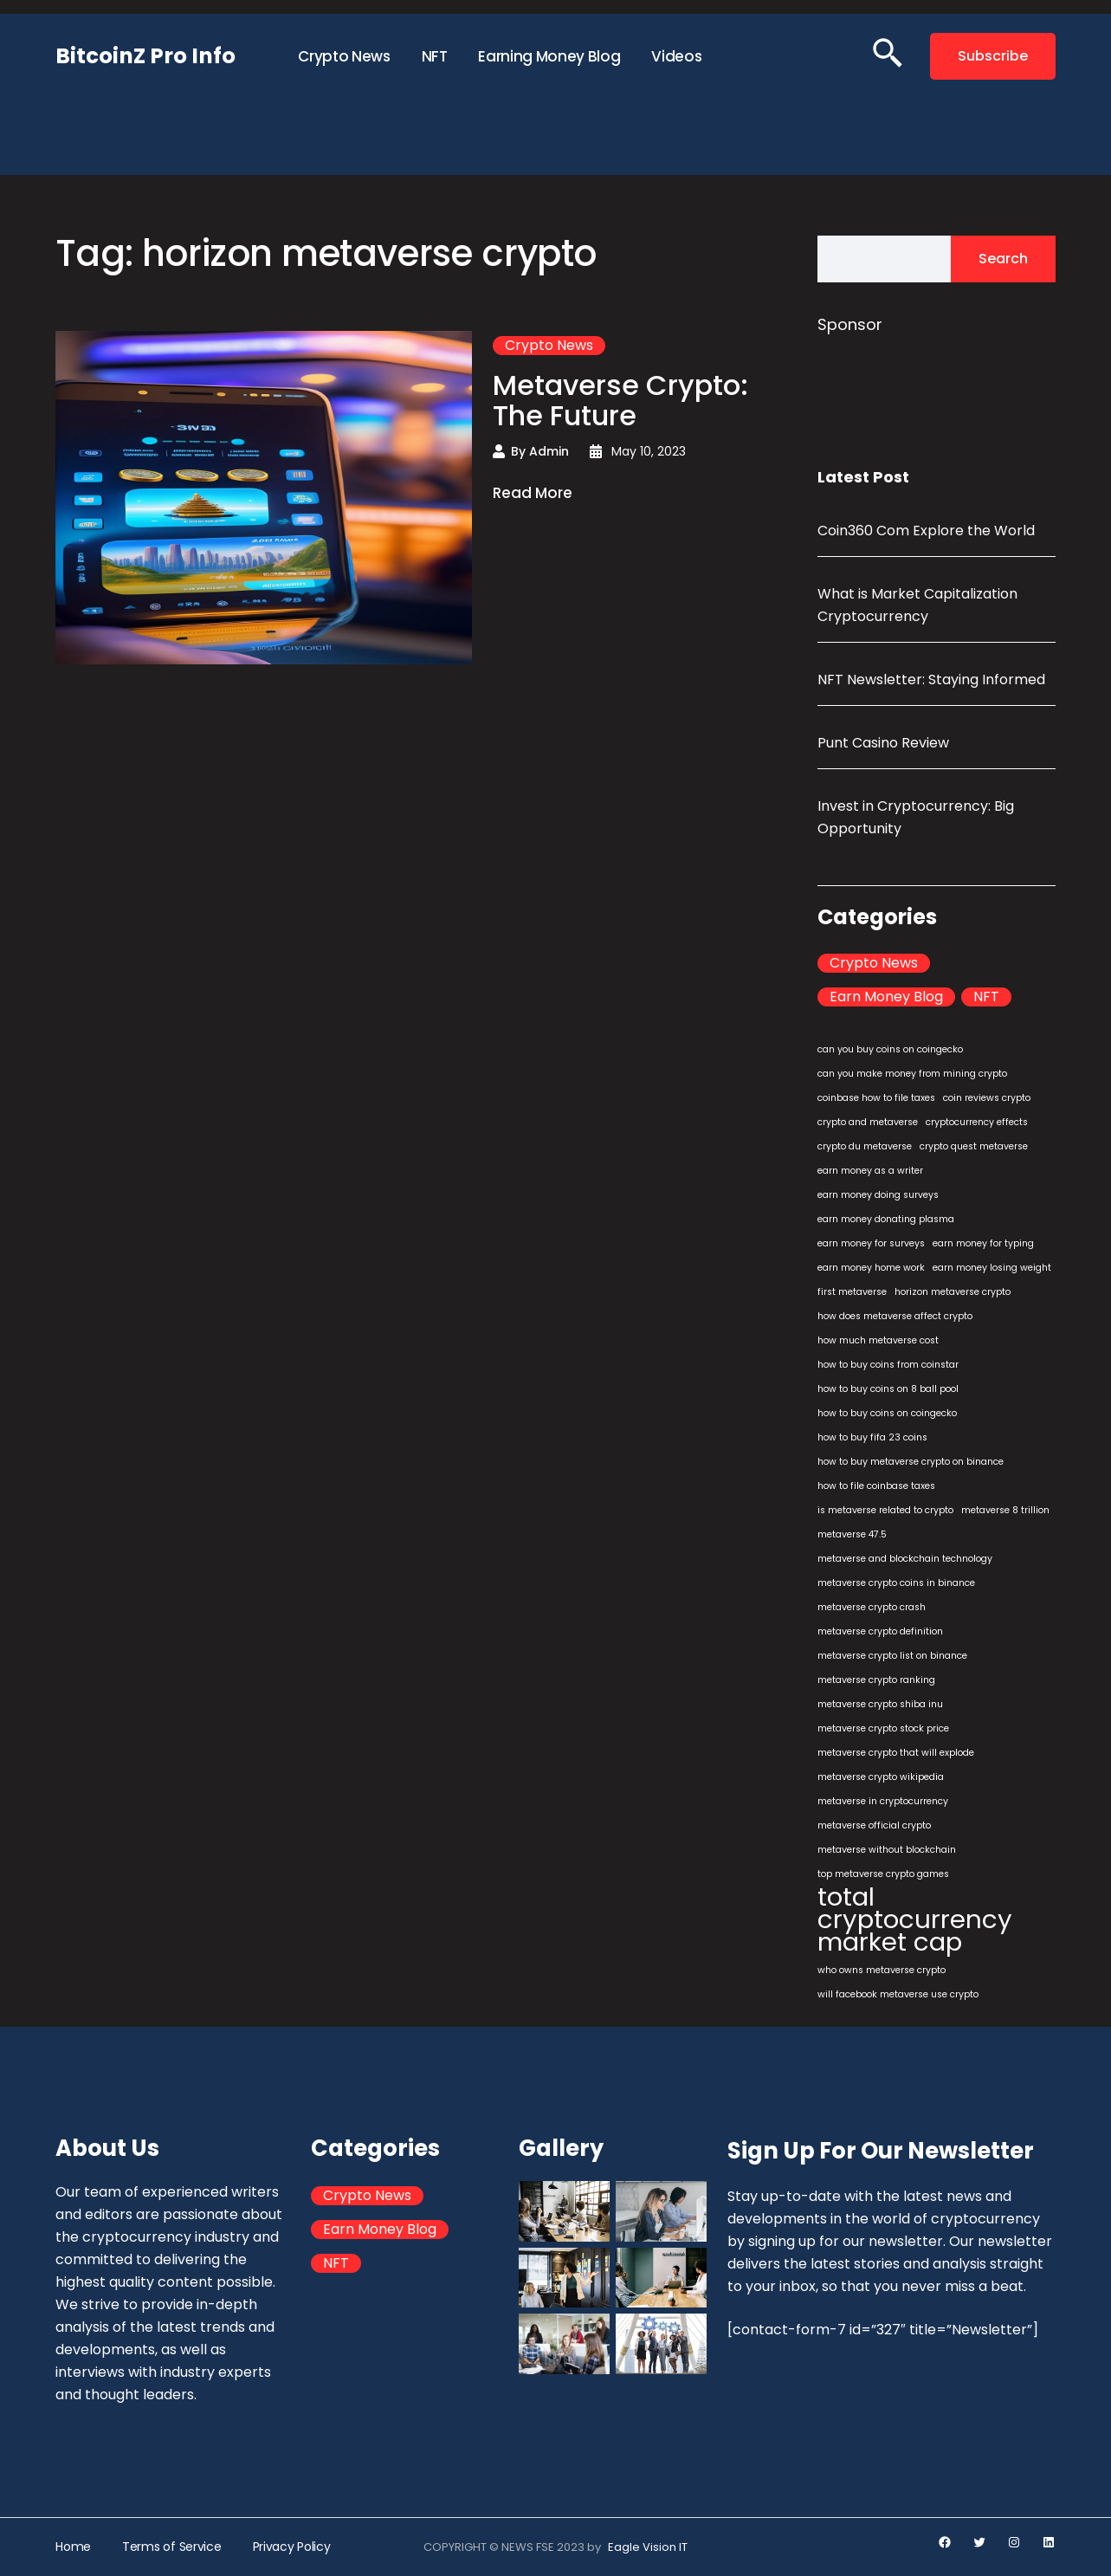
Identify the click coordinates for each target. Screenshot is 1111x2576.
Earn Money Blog (886, 996)
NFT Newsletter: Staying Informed (931, 679)
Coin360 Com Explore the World (926, 530)
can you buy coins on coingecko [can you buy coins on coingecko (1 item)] (890, 1049)
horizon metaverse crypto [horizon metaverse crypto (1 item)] (953, 1291)
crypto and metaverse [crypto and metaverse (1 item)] (867, 1122)
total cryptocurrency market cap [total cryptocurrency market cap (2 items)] (914, 1919)
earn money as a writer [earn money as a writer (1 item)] (870, 1170)
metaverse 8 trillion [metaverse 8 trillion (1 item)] (1005, 1510)
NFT (986, 996)
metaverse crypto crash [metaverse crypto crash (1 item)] (871, 1607)
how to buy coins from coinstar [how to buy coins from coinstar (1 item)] (888, 1364)
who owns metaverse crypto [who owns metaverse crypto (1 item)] (881, 1970)
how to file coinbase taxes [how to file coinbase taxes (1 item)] (876, 1485)
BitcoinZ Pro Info (145, 56)
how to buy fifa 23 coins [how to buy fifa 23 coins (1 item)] (872, 1437)
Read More (532, 493)
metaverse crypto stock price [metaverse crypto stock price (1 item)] (883, 1728)
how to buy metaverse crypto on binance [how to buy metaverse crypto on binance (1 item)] (910, 1461)
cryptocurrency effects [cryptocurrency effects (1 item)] (977, 1122)
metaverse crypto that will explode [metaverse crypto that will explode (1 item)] (895, 1752)
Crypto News (549, 345)
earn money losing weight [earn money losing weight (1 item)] (992, 1267)
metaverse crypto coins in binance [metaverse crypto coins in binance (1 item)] (896, 1582)
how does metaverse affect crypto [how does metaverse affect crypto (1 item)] (894, 1316)
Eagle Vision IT (648, 2547)
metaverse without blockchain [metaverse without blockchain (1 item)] (886, 1849)
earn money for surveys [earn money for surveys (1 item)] (871, 1243)
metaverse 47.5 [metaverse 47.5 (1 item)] (852, 1534)
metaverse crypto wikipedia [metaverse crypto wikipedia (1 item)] (880, 1776)
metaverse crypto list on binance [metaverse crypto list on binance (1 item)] (892, 1655)
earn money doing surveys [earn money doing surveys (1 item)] (878, 1194)
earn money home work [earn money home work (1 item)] (871, 1267)
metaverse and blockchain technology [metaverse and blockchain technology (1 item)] (904, 1558)
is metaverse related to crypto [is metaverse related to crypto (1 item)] (885, 1510)
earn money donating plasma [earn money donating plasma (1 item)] (885, 1219)
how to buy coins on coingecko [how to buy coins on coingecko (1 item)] (887, 1413)
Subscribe (993, 56)
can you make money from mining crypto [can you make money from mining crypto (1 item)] (912, 1073)
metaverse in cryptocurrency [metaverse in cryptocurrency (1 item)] (882, 1801)
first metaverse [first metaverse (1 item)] (852, 1291)
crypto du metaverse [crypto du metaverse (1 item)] (864, 1146)
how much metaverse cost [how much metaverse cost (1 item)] (878, 1340)
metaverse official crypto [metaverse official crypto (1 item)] (874, 1825)
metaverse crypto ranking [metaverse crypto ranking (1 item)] (876, 1679)
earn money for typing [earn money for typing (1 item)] (983, 1243)
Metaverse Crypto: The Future (620, 400)
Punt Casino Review (883, 743)
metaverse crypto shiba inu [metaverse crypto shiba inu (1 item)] (880, 1704)
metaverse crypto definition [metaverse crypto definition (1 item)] (880, 1631)
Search (1003, 259)
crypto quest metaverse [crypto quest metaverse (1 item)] (974, 1146)
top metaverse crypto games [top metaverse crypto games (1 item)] (883, 1873)
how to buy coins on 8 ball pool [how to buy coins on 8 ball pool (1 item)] (888, 1388)
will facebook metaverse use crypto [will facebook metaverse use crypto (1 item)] (898, 1994)
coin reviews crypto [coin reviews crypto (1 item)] (986, 1097)
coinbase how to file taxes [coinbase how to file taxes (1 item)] (876, 1097)
